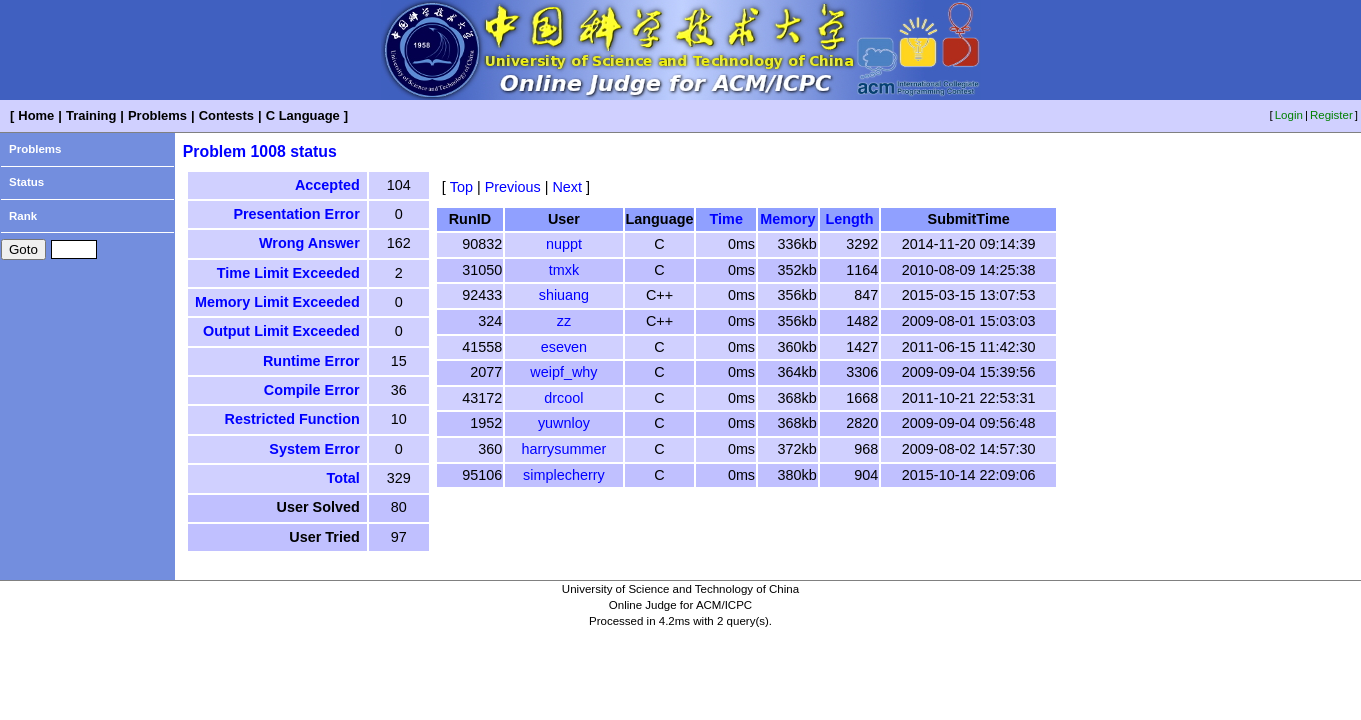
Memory (787, 219)
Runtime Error (311, 361)
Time (726, 219)
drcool (563, 398)
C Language (303, 115)
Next (567, 187)
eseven (564, 347)
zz (564, 321)
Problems (157, 115)
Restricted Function (292, 419)
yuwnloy (564, 423)
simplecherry (564, 475)
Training (91, 115)
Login (1289, 115)
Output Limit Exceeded (281, 331)
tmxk (564, 270)
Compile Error (312, 390)
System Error (314, 449)
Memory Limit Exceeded (277, 302)
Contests (226, 115)
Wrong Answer (309, 243)
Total (342, 478)
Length (849, 219)
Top (461, 187)
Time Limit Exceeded (288, 273)
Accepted (327, 185)
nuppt (564, 244)
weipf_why (563, 372)
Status (26, 182)
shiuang (564, 295)
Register (1331, 115)
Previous (513, 187)
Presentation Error (296, 214)
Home (36, 115)
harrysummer (564, 449)
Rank (23, 216)
